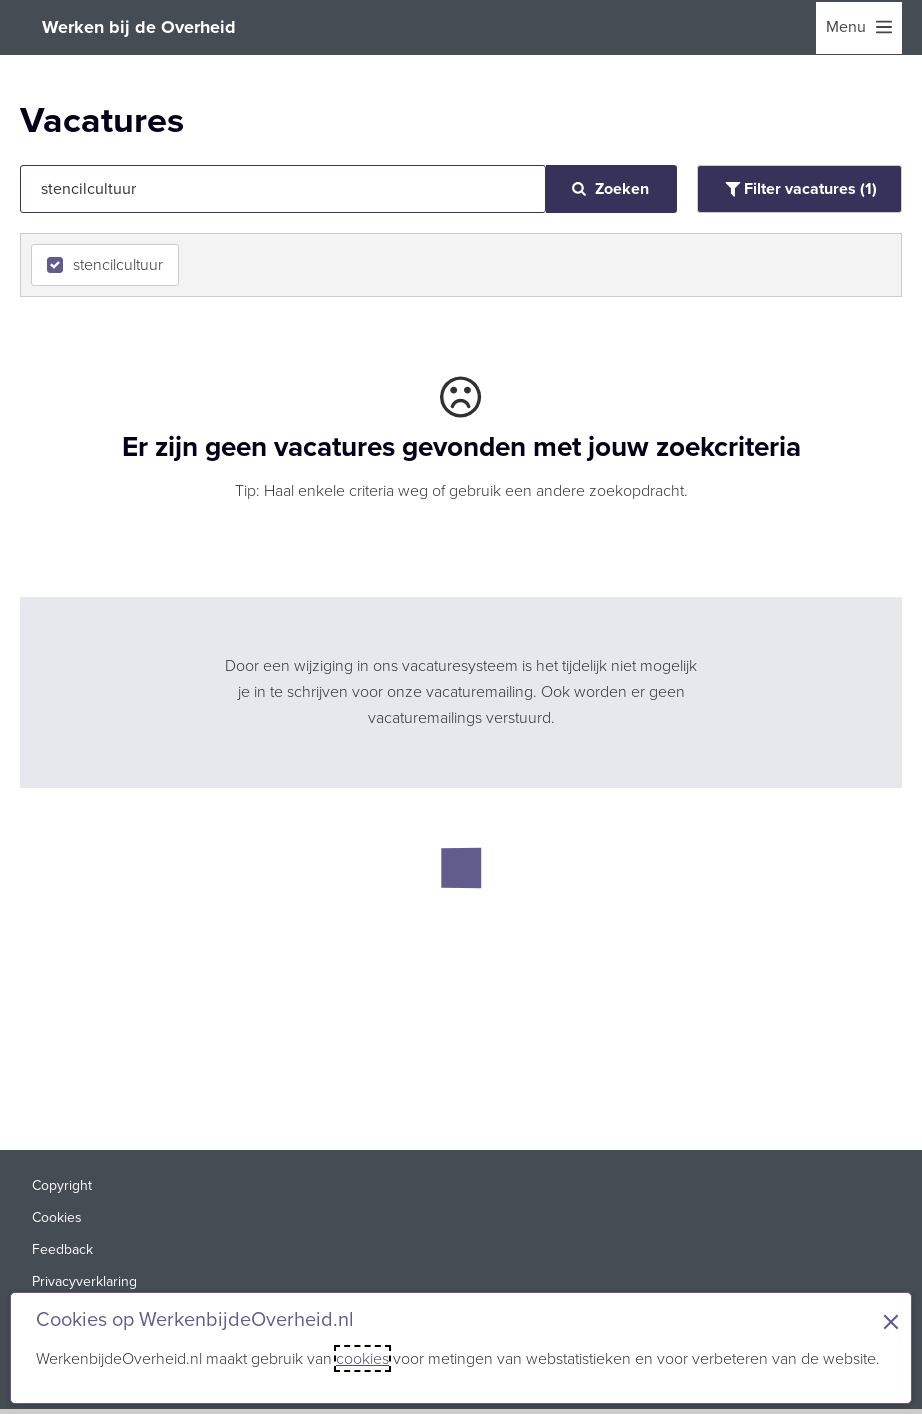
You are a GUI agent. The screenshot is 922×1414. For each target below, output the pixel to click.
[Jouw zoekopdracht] (283, 189)
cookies (362, 1358)
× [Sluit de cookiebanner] (891, 1322)
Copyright (62, 1185)
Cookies (57, 1217)
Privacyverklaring (84, 1281)
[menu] (859, 28)
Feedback (62, 1249)
